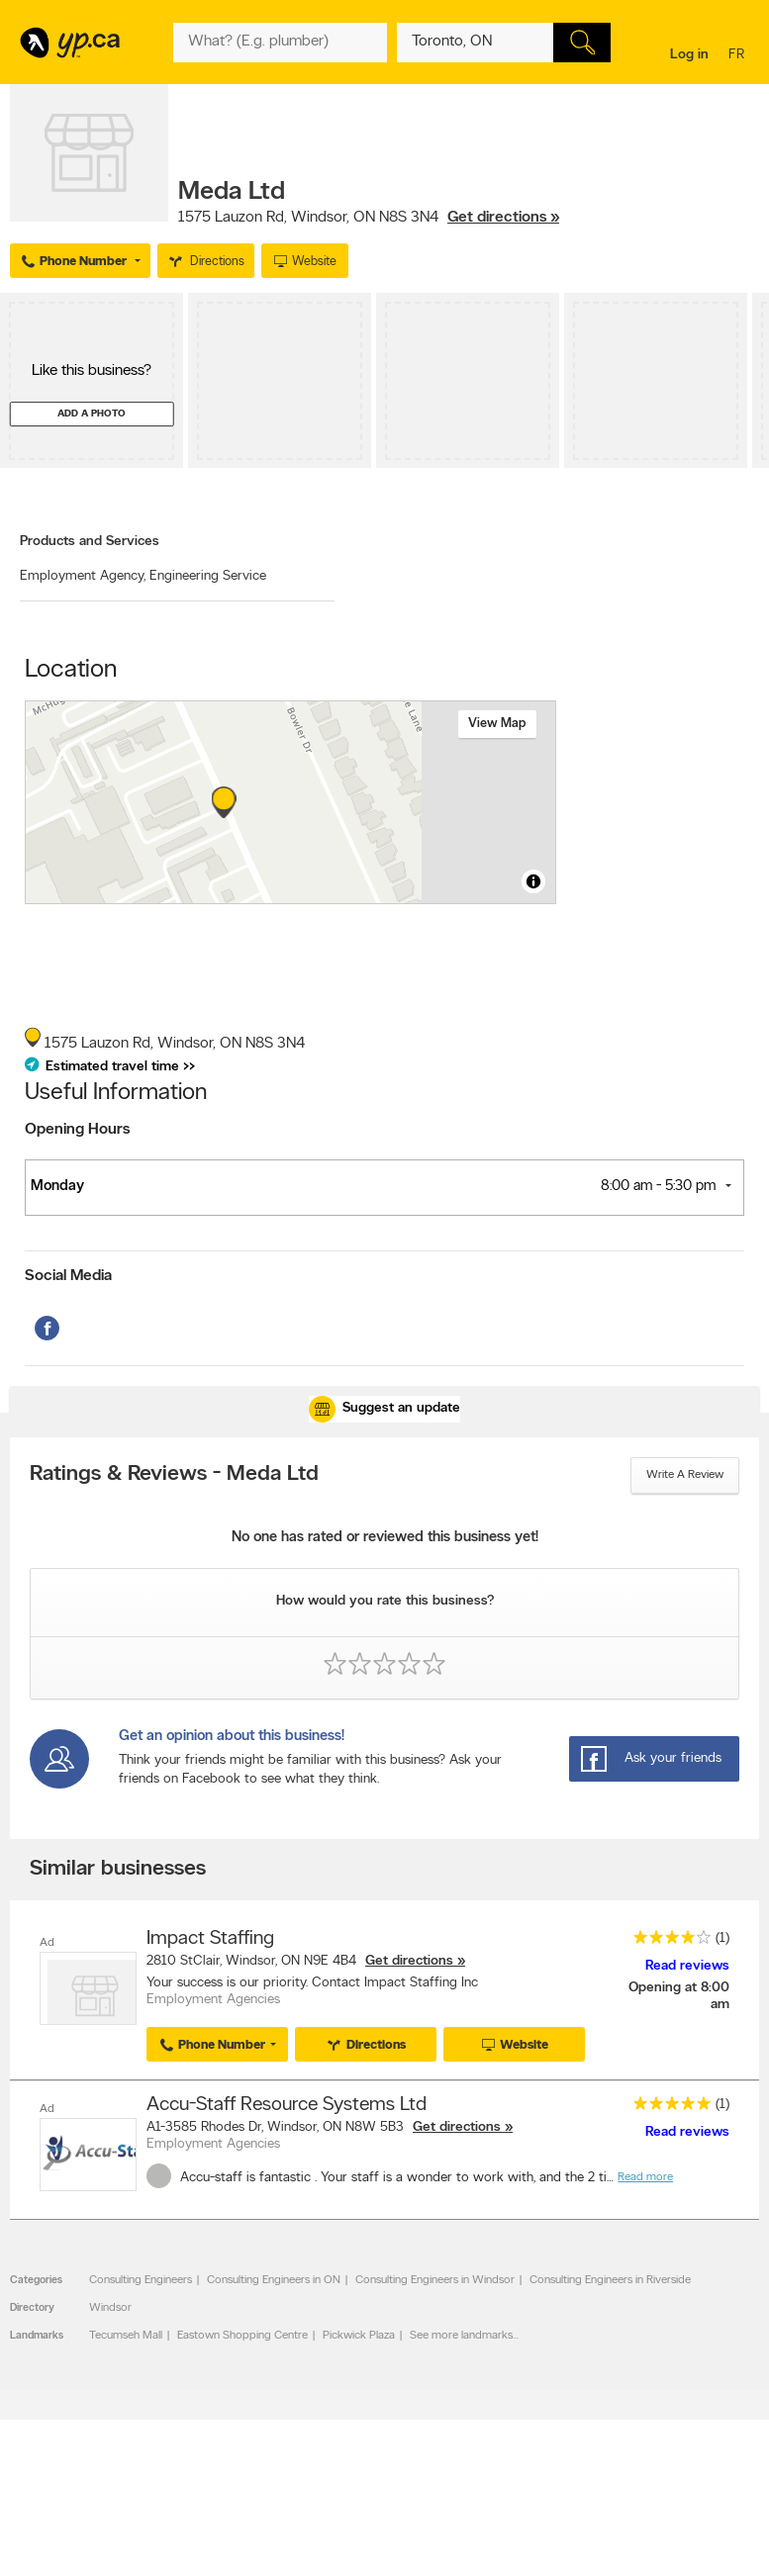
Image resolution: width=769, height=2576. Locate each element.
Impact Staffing (210, 1939)
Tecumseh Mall (125, 2336)
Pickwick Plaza (359, 2336)
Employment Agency (82, 576)
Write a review (684, 1475)
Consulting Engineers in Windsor (435, 2280)
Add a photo (91, 414)
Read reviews (687, 1966)
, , (368, 218)
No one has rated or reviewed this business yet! (385, 1537)
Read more (645, 2176)
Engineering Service (207, 576)
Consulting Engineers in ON (273, 2280)
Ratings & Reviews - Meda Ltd (174, 1475)
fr (738, 56)
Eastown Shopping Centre (242, 2336)
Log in (689, 54)
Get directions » (503, 218)
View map (497, 723)
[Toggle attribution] (533, 881)
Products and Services (89, 541)
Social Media (68, 1276)
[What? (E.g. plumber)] (280, 42)
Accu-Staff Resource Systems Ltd (286, 2105)
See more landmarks (461, 2336)
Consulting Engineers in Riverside (610, 2280)
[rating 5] (667, 2107)
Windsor (110, 2308)
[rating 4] (667, 1941)
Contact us (728, 2539)
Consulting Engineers (140, 2280)
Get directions (409, 1961)
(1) (722, 1938)
